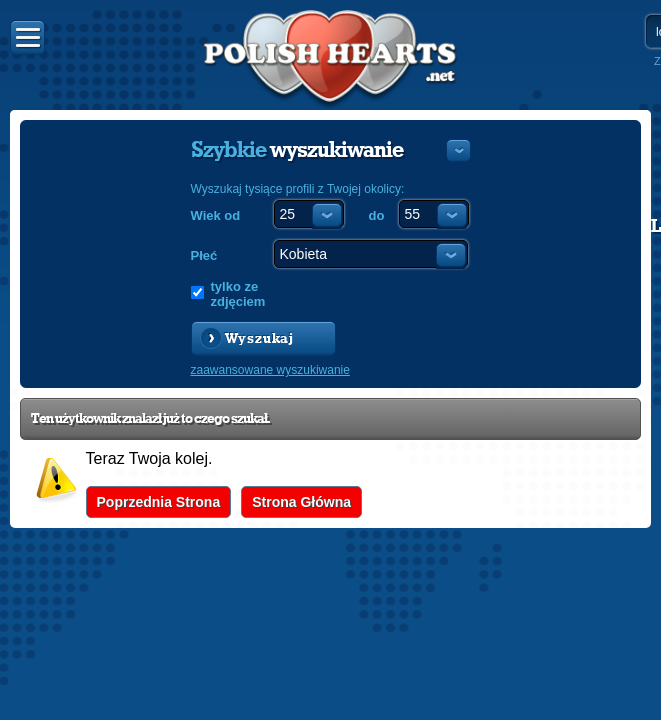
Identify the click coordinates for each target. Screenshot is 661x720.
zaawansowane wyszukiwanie (270, 370)
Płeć (204, 255)
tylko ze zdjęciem (238, 294)
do (377, 215)
